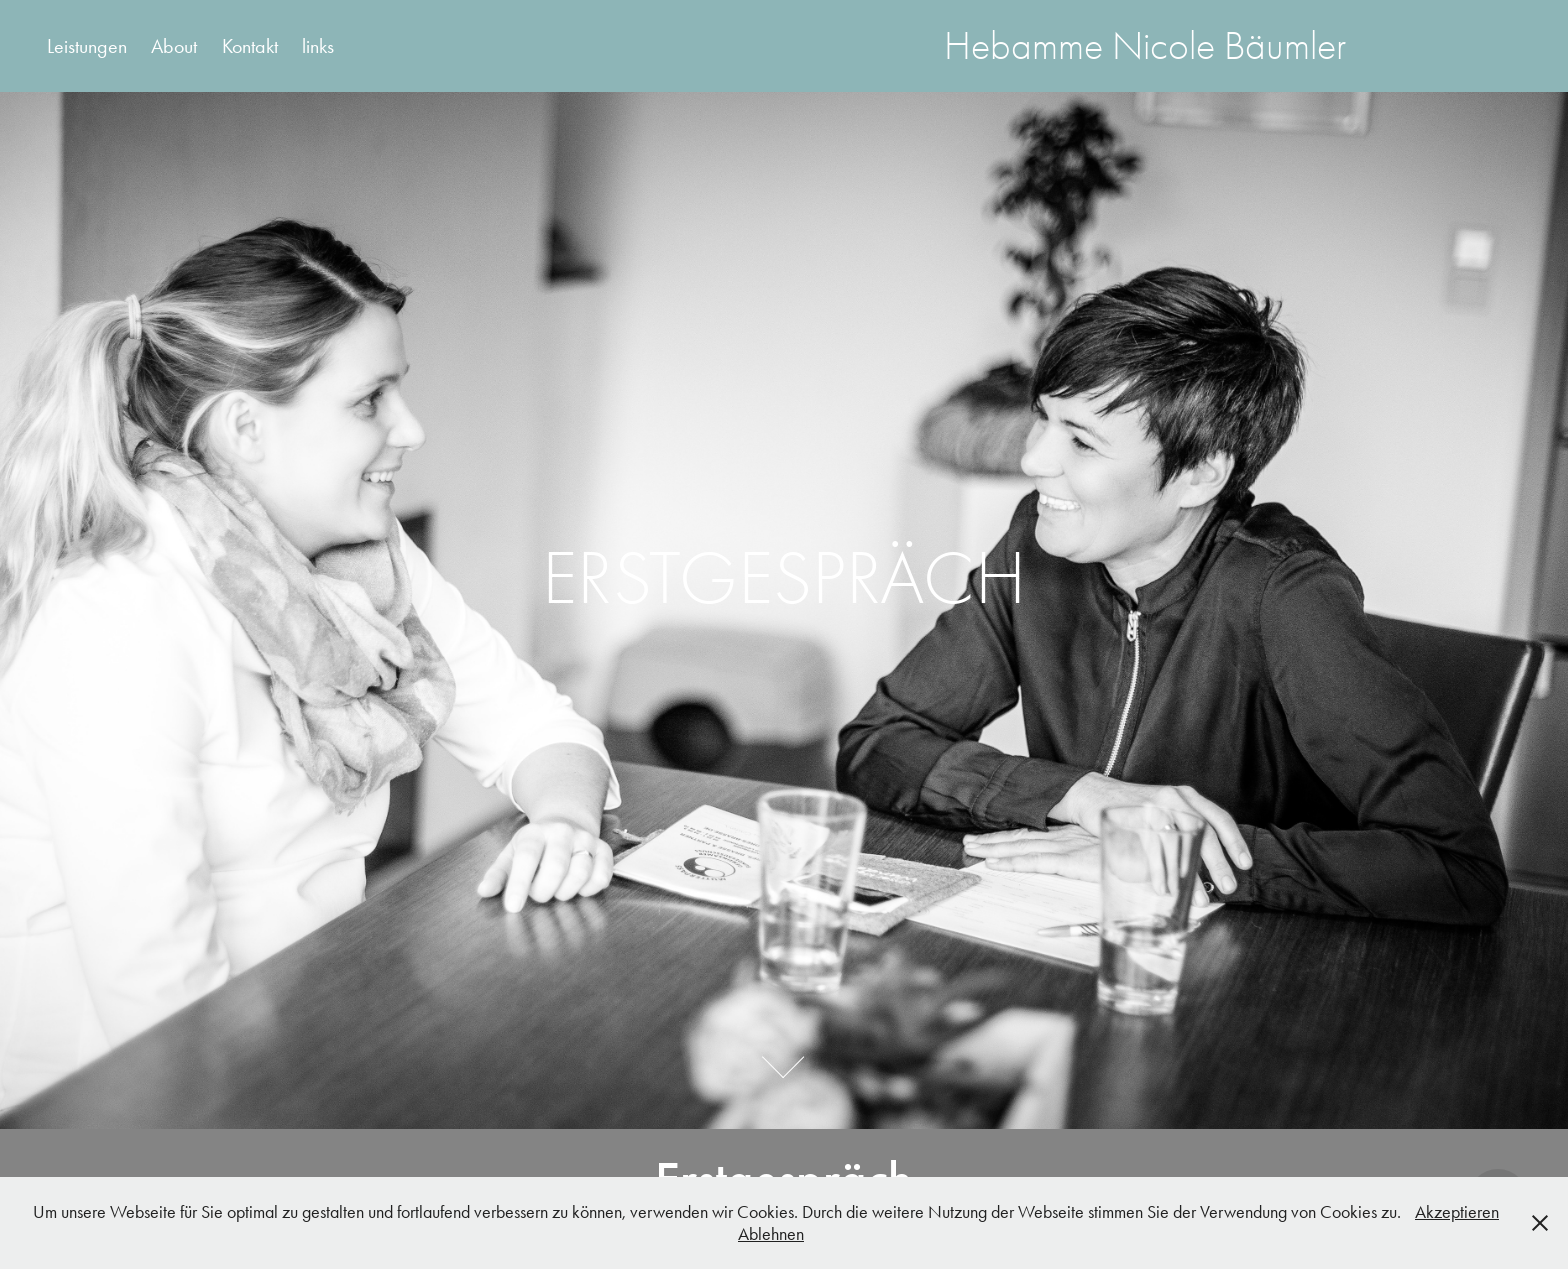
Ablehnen (771, 1234)
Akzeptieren (1457, 1212)
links (318, 46)
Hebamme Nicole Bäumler (1145, 46)
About (174, 46)
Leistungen (87, 46)
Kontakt (250, 46)
